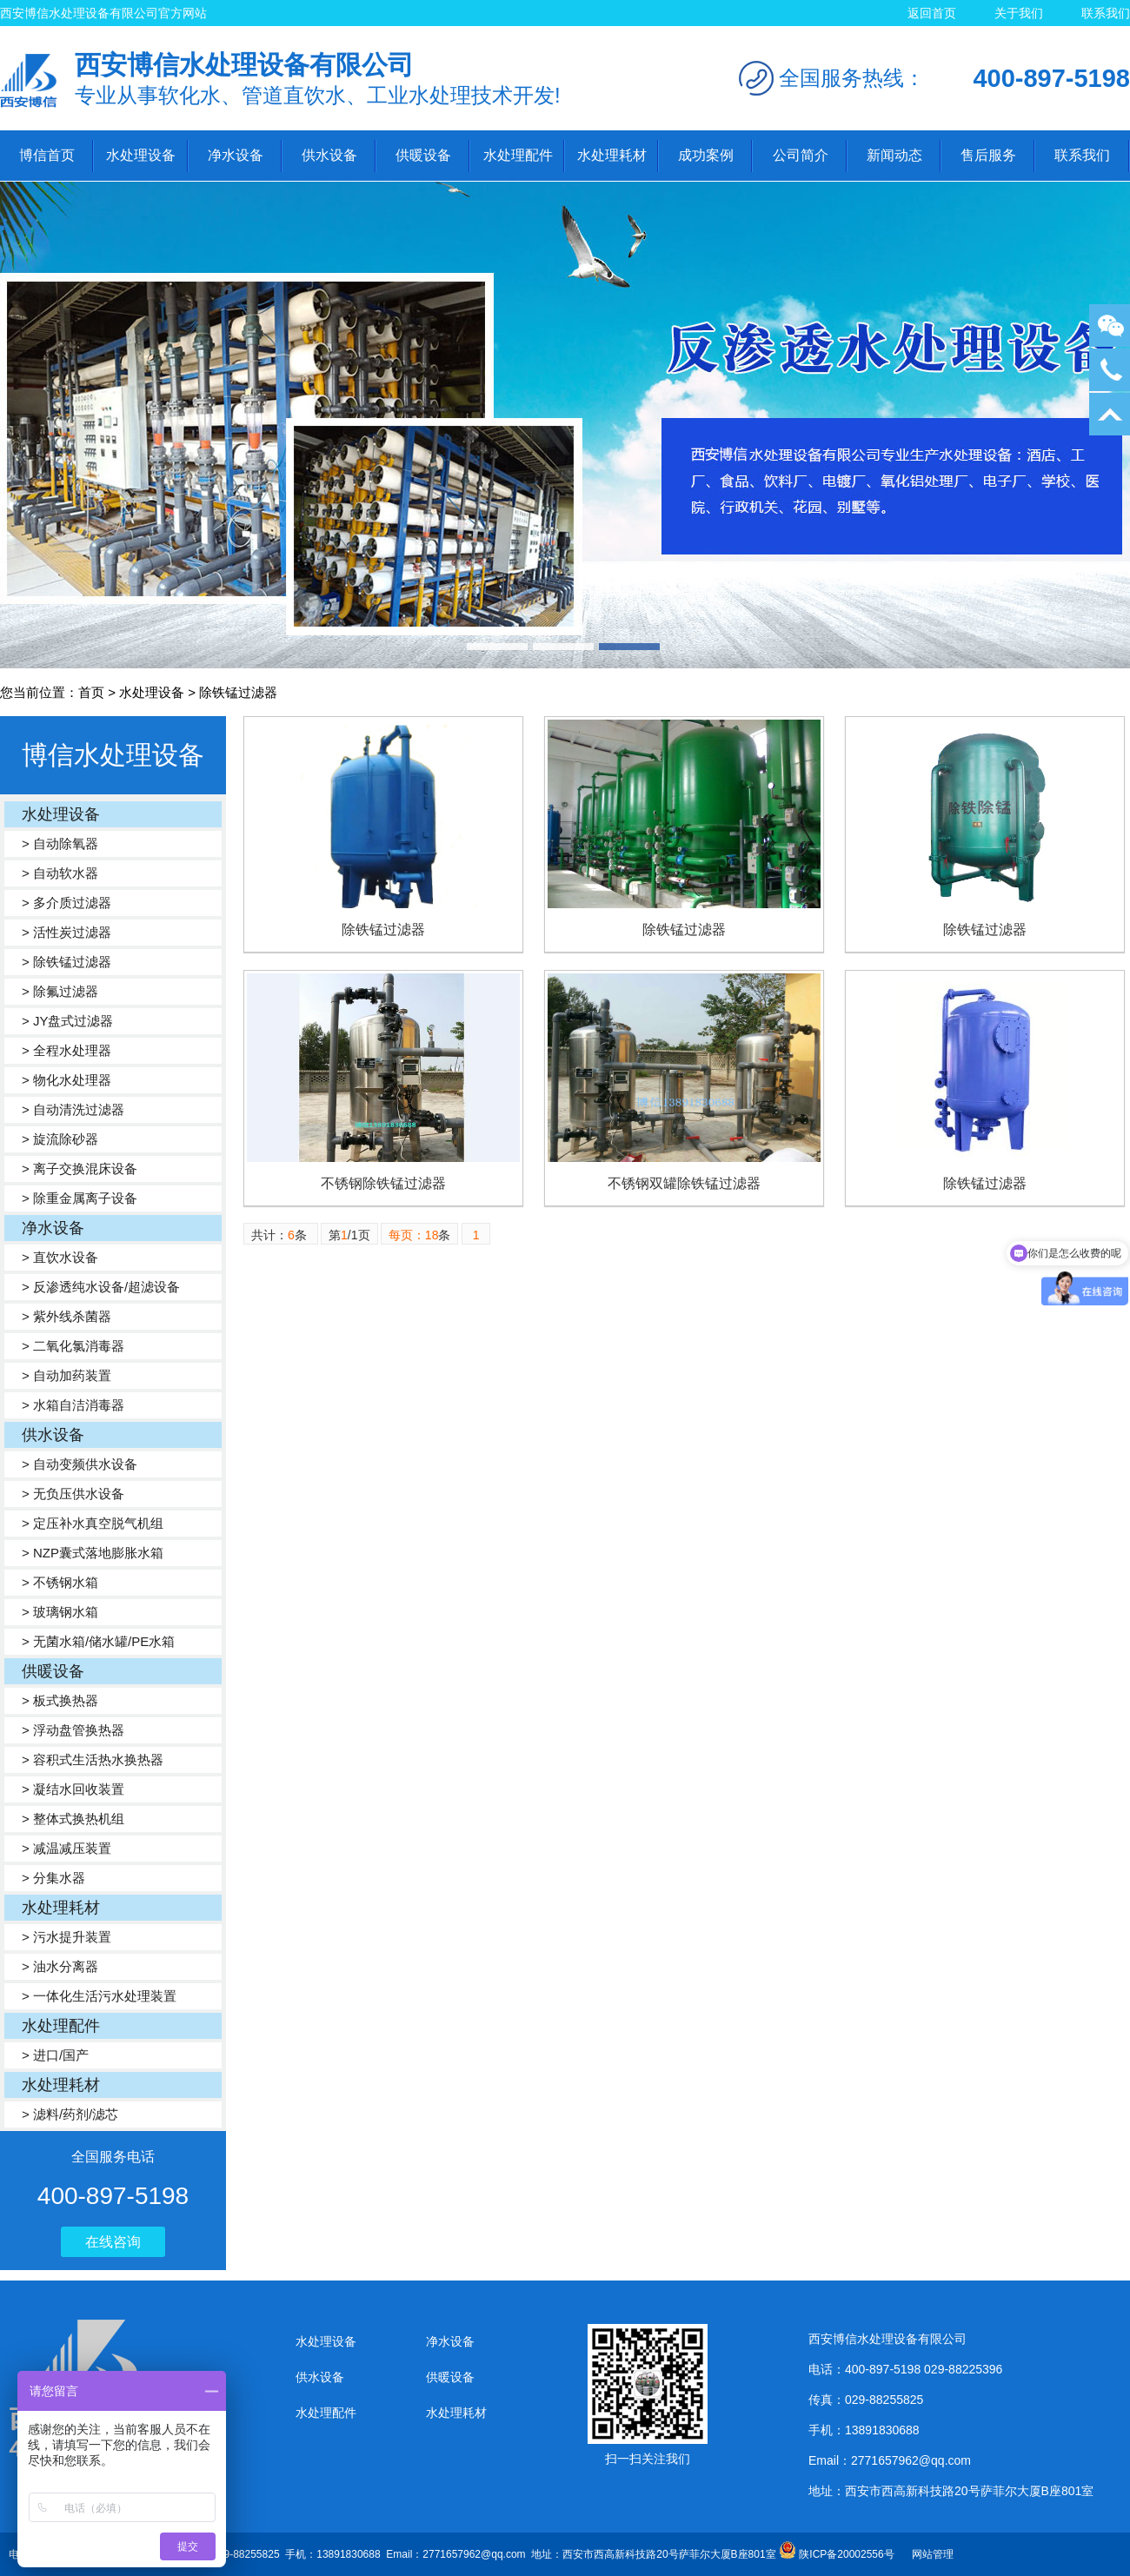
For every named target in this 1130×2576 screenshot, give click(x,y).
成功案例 (706, 155)
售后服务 (988, 155)
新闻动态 (894, 155)
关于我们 (1018, 13)
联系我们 (1105, 13)
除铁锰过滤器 (383, 929)
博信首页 (47, 155)
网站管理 (933, 2554)
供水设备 (329, 155)
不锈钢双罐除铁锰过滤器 (684, 1183)
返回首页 (931, 13)
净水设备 (235, 155)
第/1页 (349, 1235)
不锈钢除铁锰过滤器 (383, 1183)
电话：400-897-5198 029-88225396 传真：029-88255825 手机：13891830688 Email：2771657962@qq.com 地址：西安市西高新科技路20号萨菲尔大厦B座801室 (404, 2554)
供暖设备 (423, 155)
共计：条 (280, 1235)
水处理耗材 (612, 155)
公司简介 (800, 155)
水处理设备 (141, 155)
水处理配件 (518, 155)
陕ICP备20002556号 (846, 2554)
